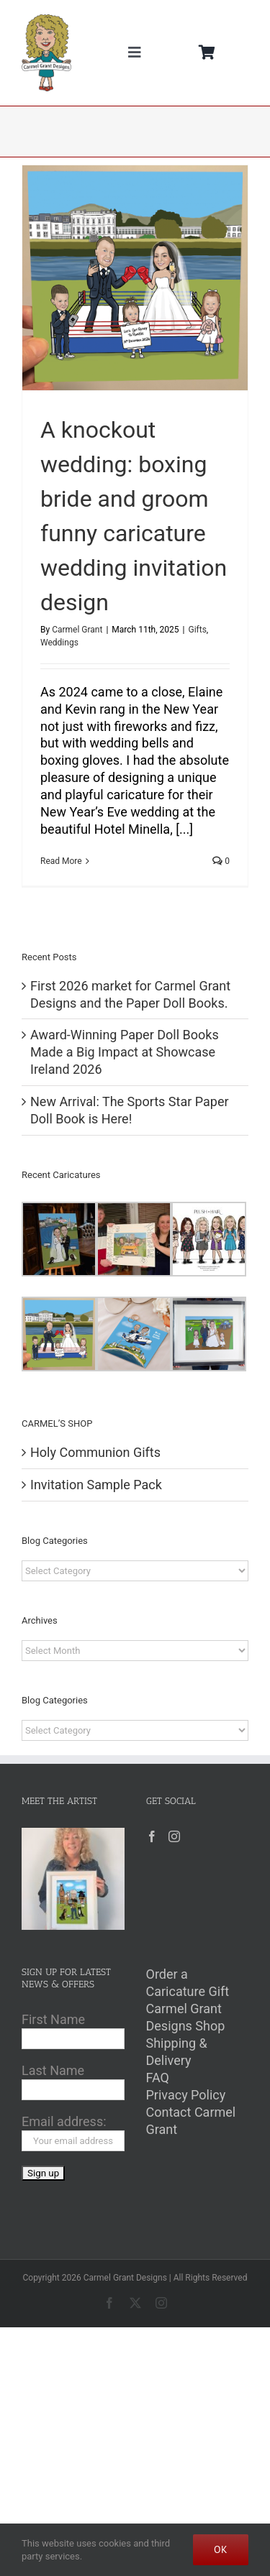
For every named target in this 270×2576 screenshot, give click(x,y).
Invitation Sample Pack (96, 1484)
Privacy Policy (186, 2094)
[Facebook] (152, 1836)
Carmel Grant (77, 630)
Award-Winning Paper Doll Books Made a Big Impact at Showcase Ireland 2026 (124, 1052)
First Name (53, 2019)
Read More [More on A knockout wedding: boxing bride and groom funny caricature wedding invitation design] (61, 861)
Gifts (197, 630)
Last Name (53, 2070)
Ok (221, 2549)
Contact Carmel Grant (191, 2120)
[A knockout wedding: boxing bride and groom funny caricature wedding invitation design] (135, 277)
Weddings (59, 643)
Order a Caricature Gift (188, 1982)
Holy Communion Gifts (95, 1452)
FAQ (157, 2077)
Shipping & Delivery (176, 2052)
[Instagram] (174, 1836)
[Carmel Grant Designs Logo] (46, 20)
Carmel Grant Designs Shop (185, 2017)
